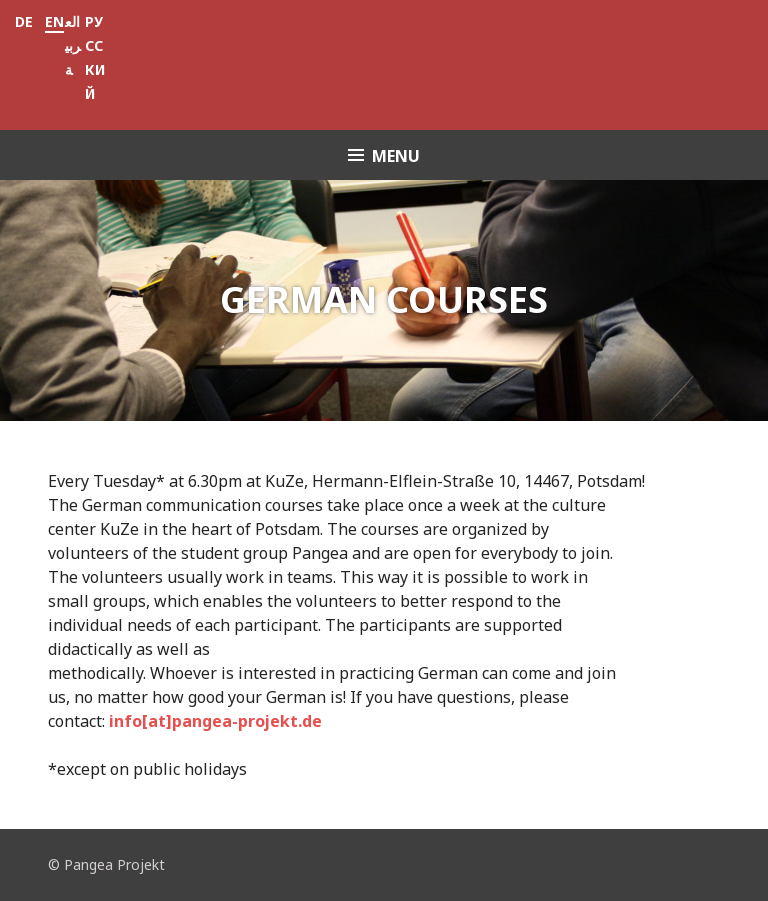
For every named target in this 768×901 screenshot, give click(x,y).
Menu (396, 156)
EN (54, 21)
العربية (73, 45)
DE (24, 21)
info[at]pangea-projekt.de (215, 721)
